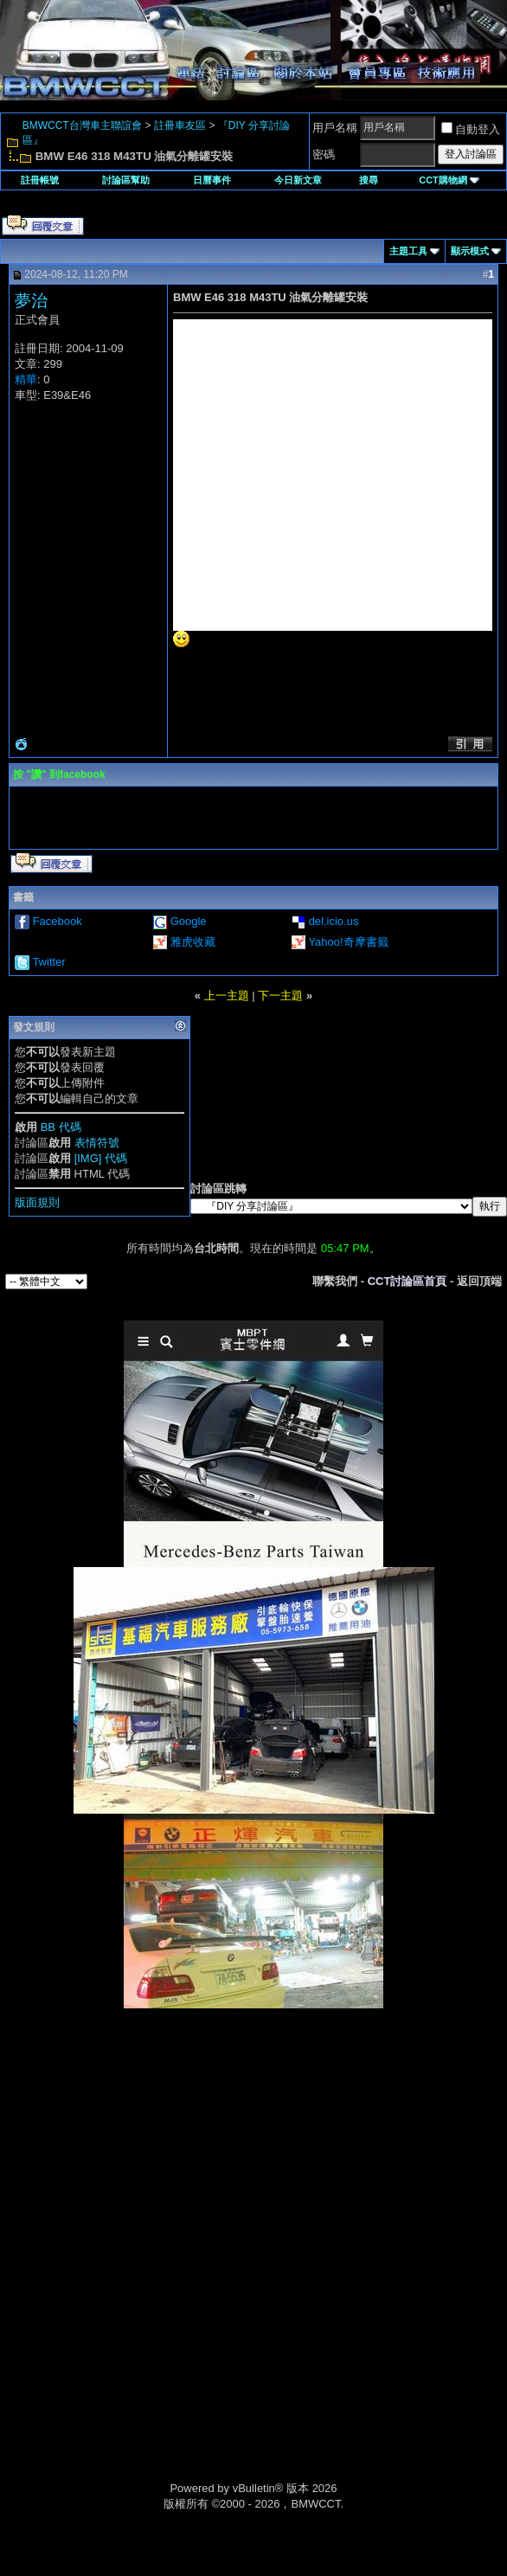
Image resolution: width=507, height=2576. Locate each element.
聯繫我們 (334, 1281)
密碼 (323, 154)
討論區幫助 (126, 180)
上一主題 (226, 995)
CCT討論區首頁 (407, 1281)
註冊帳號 (40, 180)
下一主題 (280, 995)
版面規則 (37, 1202)
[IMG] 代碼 (100, 1158)
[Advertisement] (253, 2130)
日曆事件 (212, 180)
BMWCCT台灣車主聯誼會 (82, 125)
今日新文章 (298, 180)
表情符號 (96, 1142)
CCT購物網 (449, 180)
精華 (26, 379)
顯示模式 (470, 251)
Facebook (57, 921)
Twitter (48, 961)
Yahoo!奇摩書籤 (348, 941)
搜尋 (368, 180)
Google (188, 921)
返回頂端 (479, 1281)
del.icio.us (334, 921)
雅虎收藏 (192, 941)
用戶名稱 (334, 127)
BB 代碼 (61, 1127)
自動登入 (470, 129)
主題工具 (408, 251)
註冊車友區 (180, 125)
